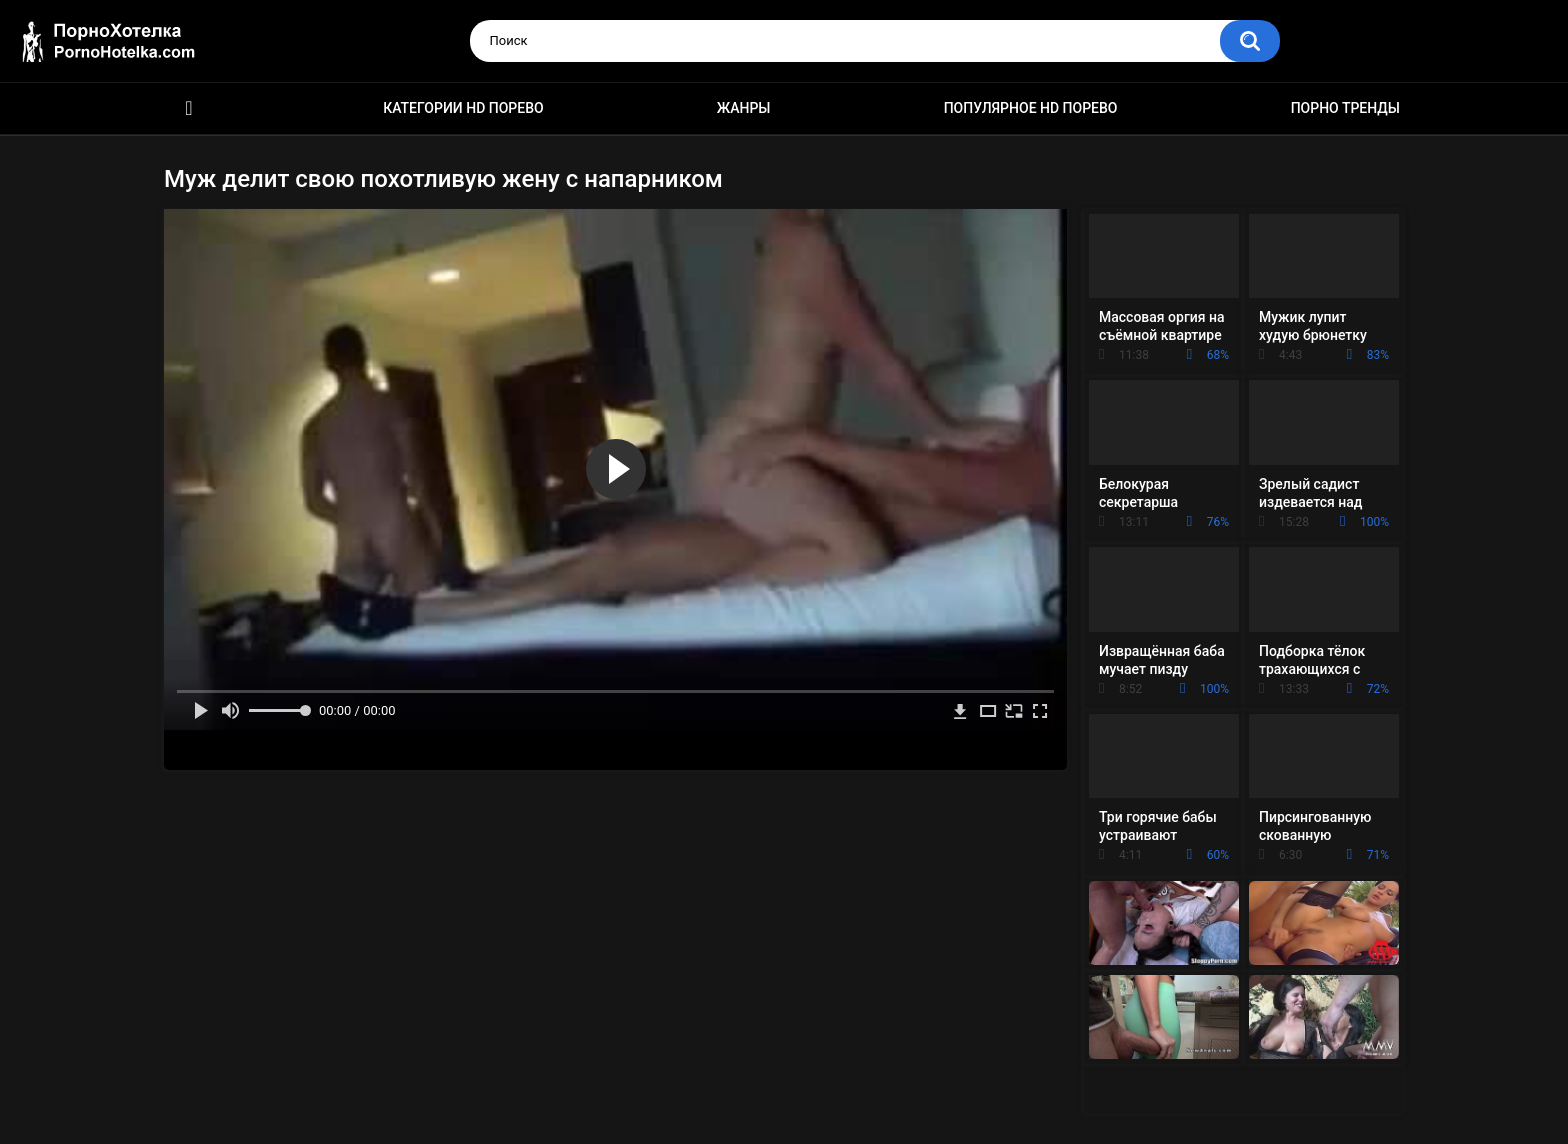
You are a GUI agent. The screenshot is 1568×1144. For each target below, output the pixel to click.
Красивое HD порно (189, 108)
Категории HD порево (463, 108)
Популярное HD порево (1031, 108)
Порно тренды (1345, 108)
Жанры (744, 108)
